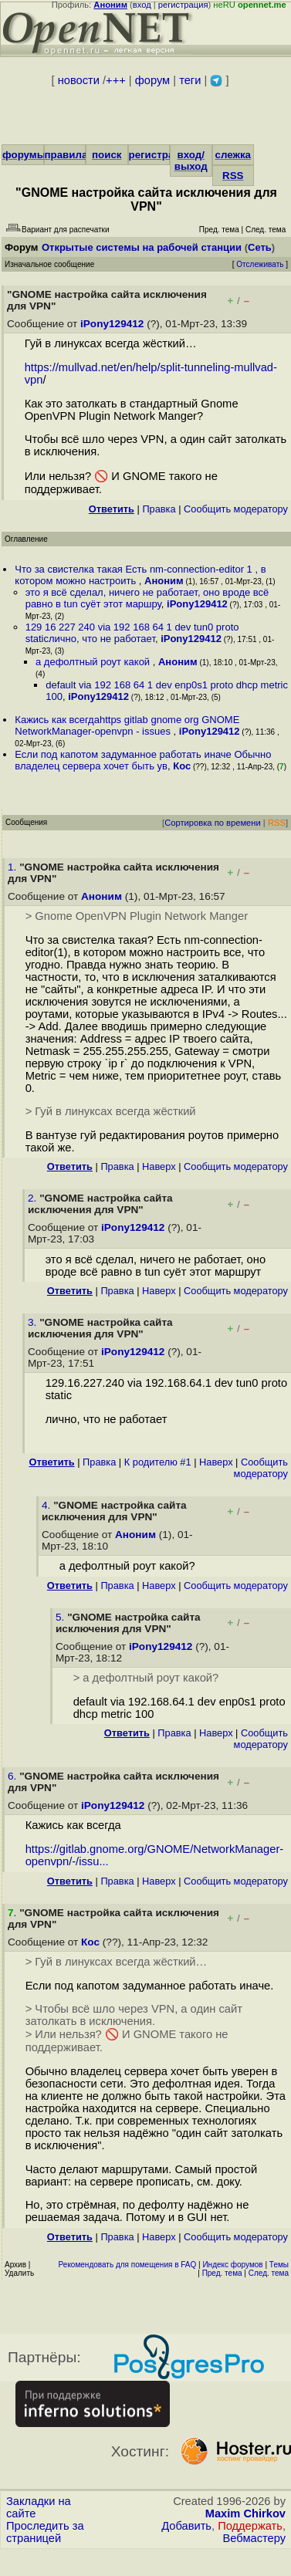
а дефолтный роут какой (94, 662)
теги (190, 80)
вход (142, 4)
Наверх (159, 1166)
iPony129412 (112, 324)
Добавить (186, 2526)
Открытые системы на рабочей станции (142, 247)
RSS (232, 175)
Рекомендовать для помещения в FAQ (128, 2264)
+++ (116, 80)
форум (152, 80)
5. (61, 1617)
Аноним (164, 581)
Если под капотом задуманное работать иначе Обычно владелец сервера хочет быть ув (143, 760)
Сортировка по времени (212, 822)
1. (13, 867)
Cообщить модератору (236, 509)
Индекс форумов (232, 2264)
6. (13, 1776)
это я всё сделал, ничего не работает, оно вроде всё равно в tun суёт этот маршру (147, 598)
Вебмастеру (254, 2538)
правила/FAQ (78, 155)
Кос (182, 766)
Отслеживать (259, 264)
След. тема (269, 2273)
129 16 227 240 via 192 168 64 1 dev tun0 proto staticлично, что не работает (132, 632)
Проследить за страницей (45, 2532)
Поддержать (250, 2526)
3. (33, 1322)
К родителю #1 (157, 1462)
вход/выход (191, 160)
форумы (24, 155)
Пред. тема (222, 2273)
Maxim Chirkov (245, 2513)
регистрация (183, 4)
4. (47, 1505)
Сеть (260, 247)
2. (33, 1198)
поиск (106, 155)
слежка (233, 155)
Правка (158, 509)
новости (79, 80)
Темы (279, 2264)
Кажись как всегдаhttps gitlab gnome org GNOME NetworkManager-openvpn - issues (127, 725)
